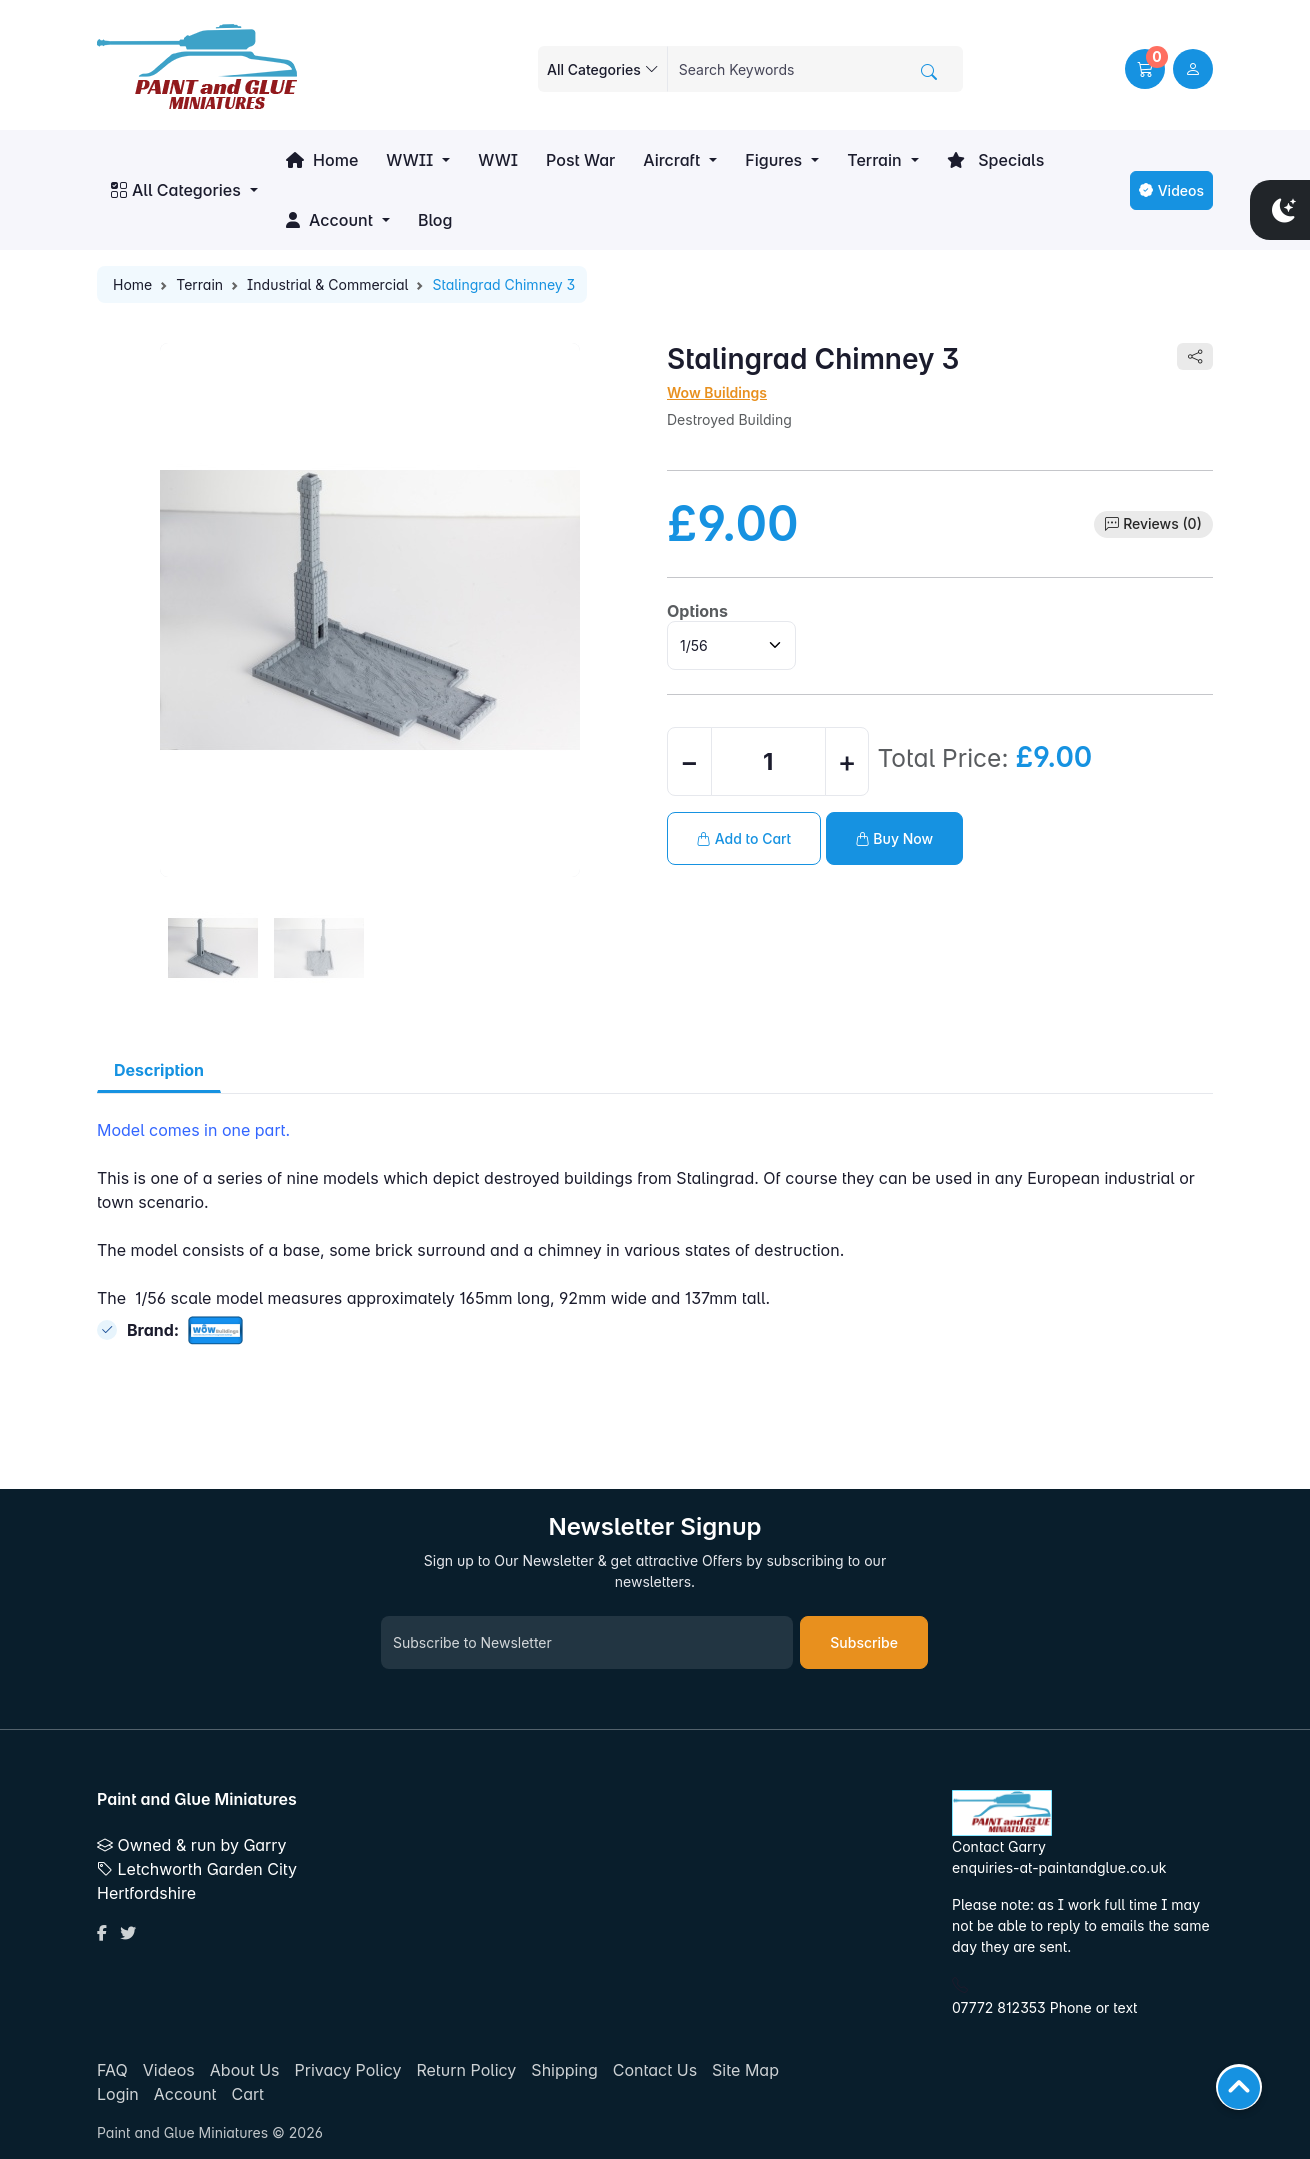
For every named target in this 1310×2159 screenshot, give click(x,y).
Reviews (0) (1162, 523)
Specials (996, 160)
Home (322, 160)
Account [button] (329, 220)
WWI (498, 160)
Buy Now (895, 838)
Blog (435, 220)
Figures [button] (773, 160)
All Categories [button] (176, 190)
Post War (580, 160)
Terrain (199, 284)
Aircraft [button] (671, 160)
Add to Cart (744, 838)
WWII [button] (409, 160)
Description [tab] (159, 1070)
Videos (1171, 190)
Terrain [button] (874, 160)
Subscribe (864, 1642)
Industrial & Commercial (327, 284)
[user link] (1193, 69)
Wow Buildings (717, 392)
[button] (1145, 69)
